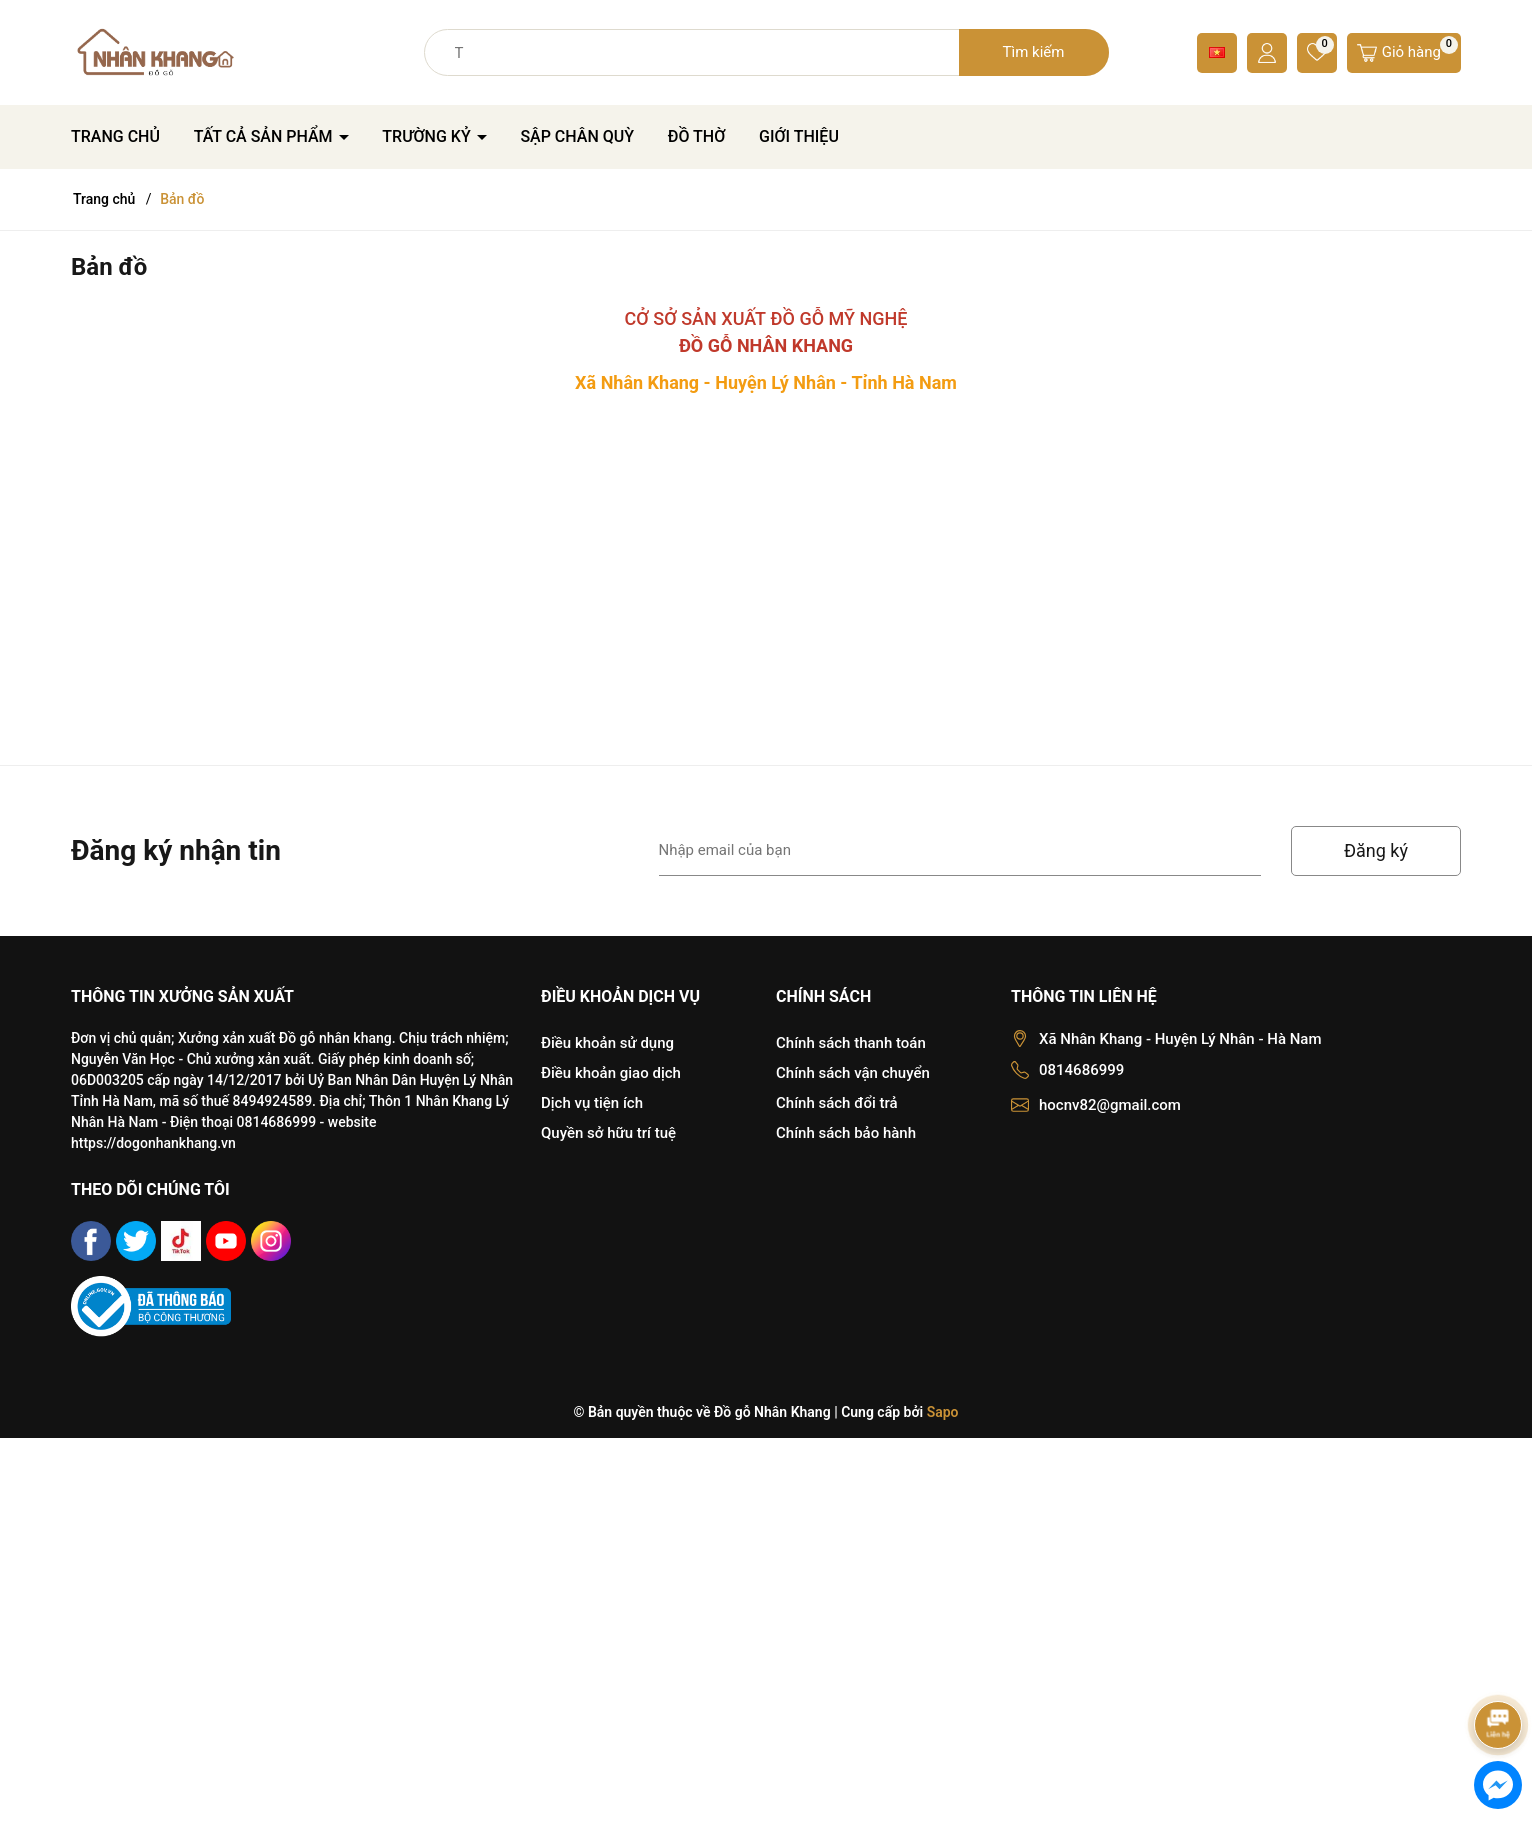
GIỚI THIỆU (799, 136)
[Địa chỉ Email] (960, 851)
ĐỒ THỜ (697, 136)
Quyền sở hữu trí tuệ (608, 1133)
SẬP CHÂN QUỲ (577, 136)
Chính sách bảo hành (846, 1133)
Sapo (943, 1412)
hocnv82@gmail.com (1110, 1105)
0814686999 (1081, 1070)
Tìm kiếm (1034, 52)
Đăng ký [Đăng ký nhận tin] (1376, 850)
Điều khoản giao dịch (611, 1073)
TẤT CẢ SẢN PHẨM (265, 136)
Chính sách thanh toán (851, 1043)
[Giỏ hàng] (1404, 53)
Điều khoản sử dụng (607, 1043)
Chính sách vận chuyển (853, 1073)
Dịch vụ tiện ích (592, 1103)
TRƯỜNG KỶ (428, 136)
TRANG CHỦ (115, 136)
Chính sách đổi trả (837, 1103)
